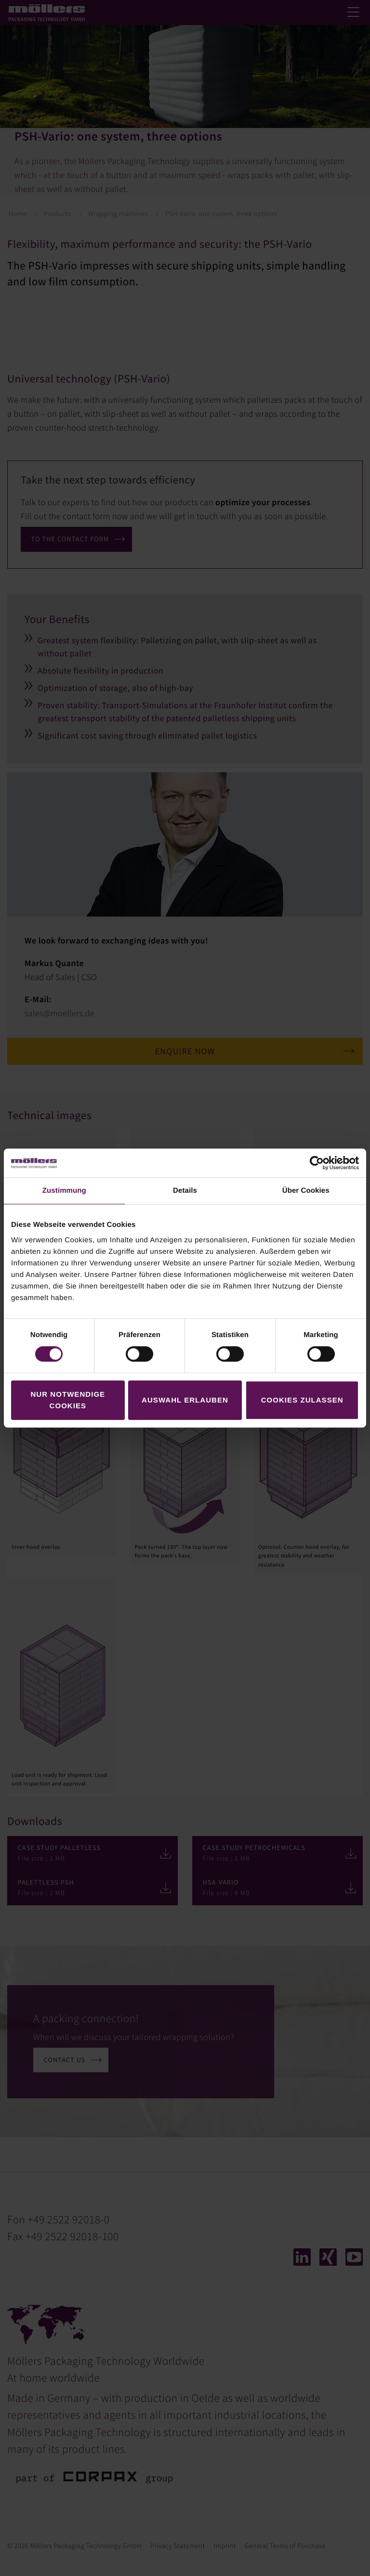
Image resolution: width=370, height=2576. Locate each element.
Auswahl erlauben (185, 1400)
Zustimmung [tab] (64, 1190)
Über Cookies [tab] (306, 1190)
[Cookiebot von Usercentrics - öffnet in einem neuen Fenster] (317, 1163)
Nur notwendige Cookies (67, 1400)
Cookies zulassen (302, 1400)
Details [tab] (185, 1190)
